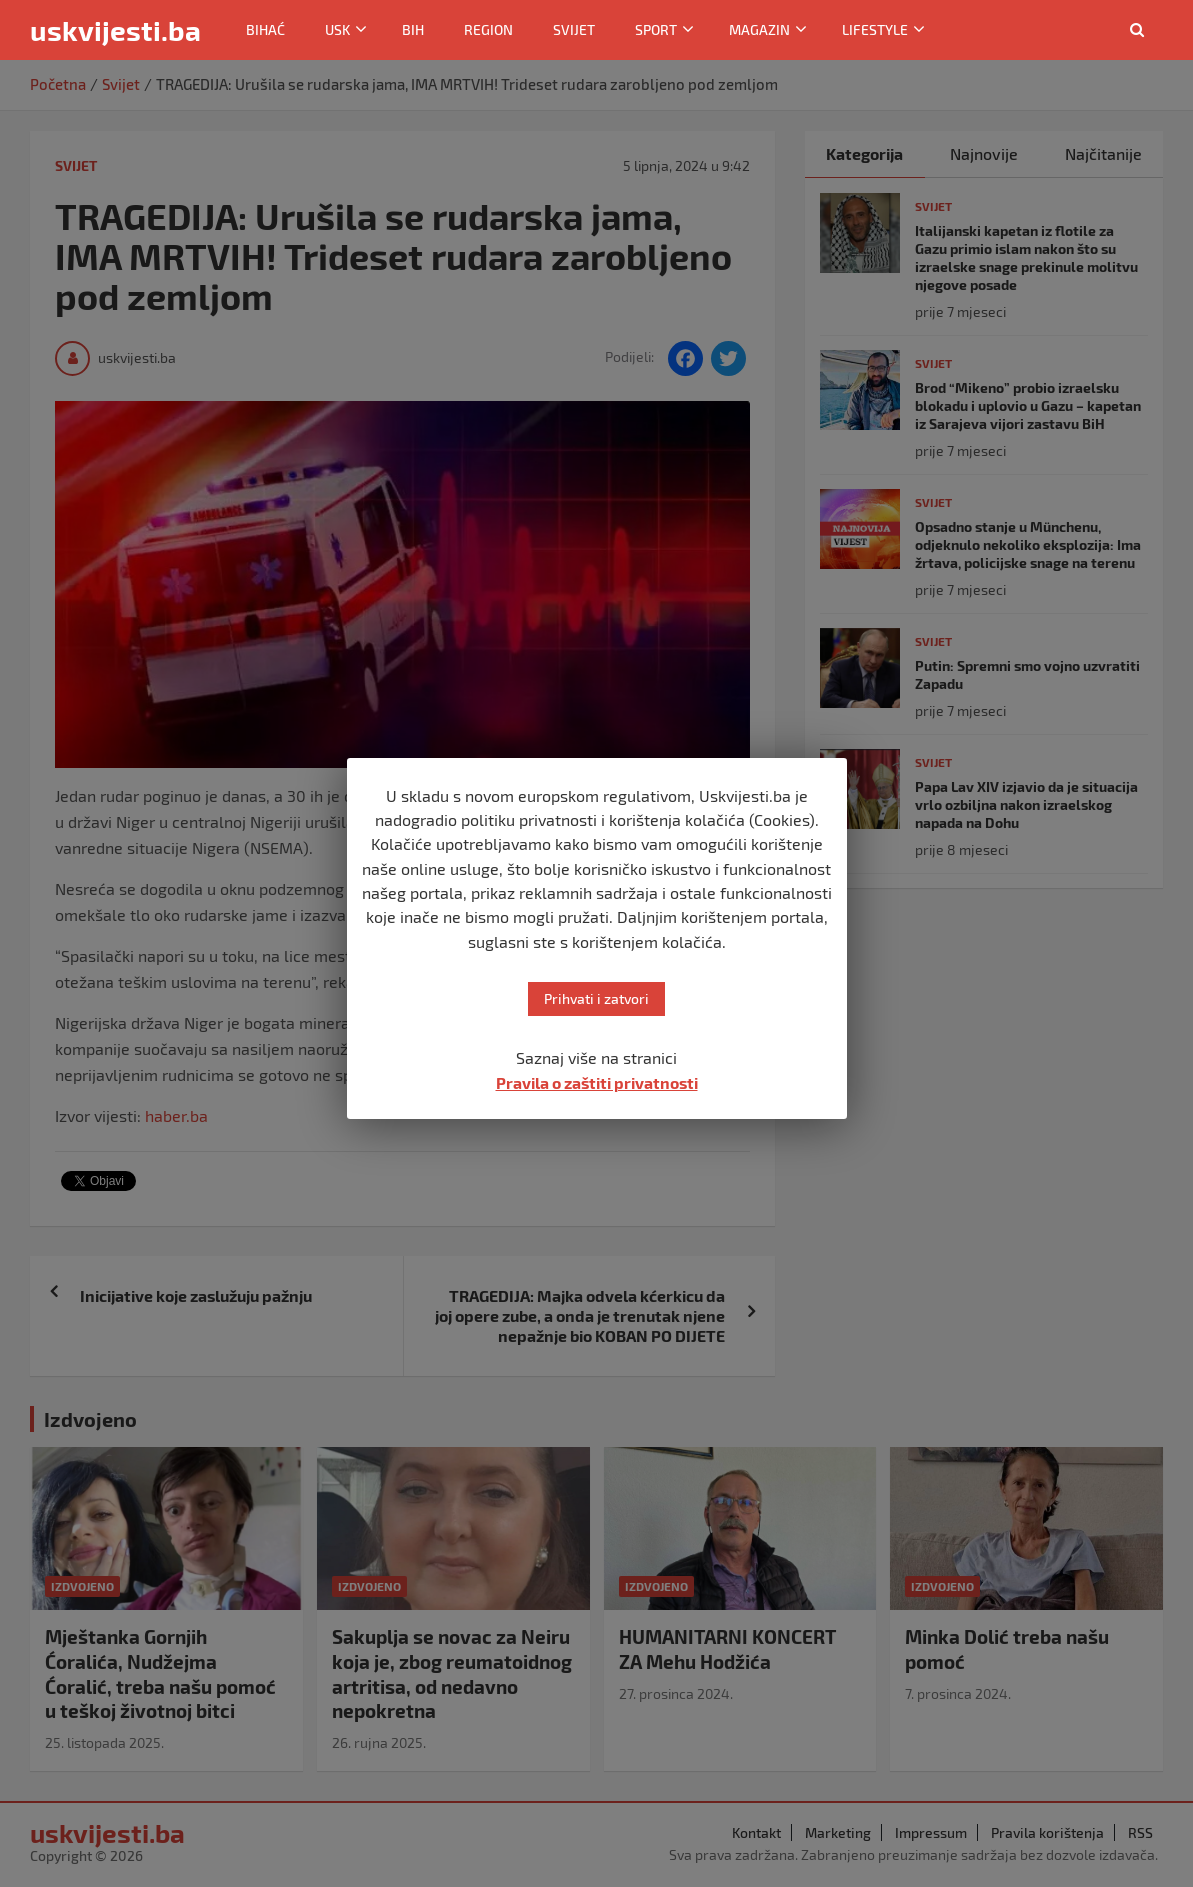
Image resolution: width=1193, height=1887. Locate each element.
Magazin (759, 29)
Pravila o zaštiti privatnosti (597, 1082)
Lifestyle (875, 29)
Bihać (265, 29)
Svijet (574, 29)
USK (337, 29)
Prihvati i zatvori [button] (596, 998)
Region (488, 29)
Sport (656, 29)
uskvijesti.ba (115, 30)
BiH (413, 29)
